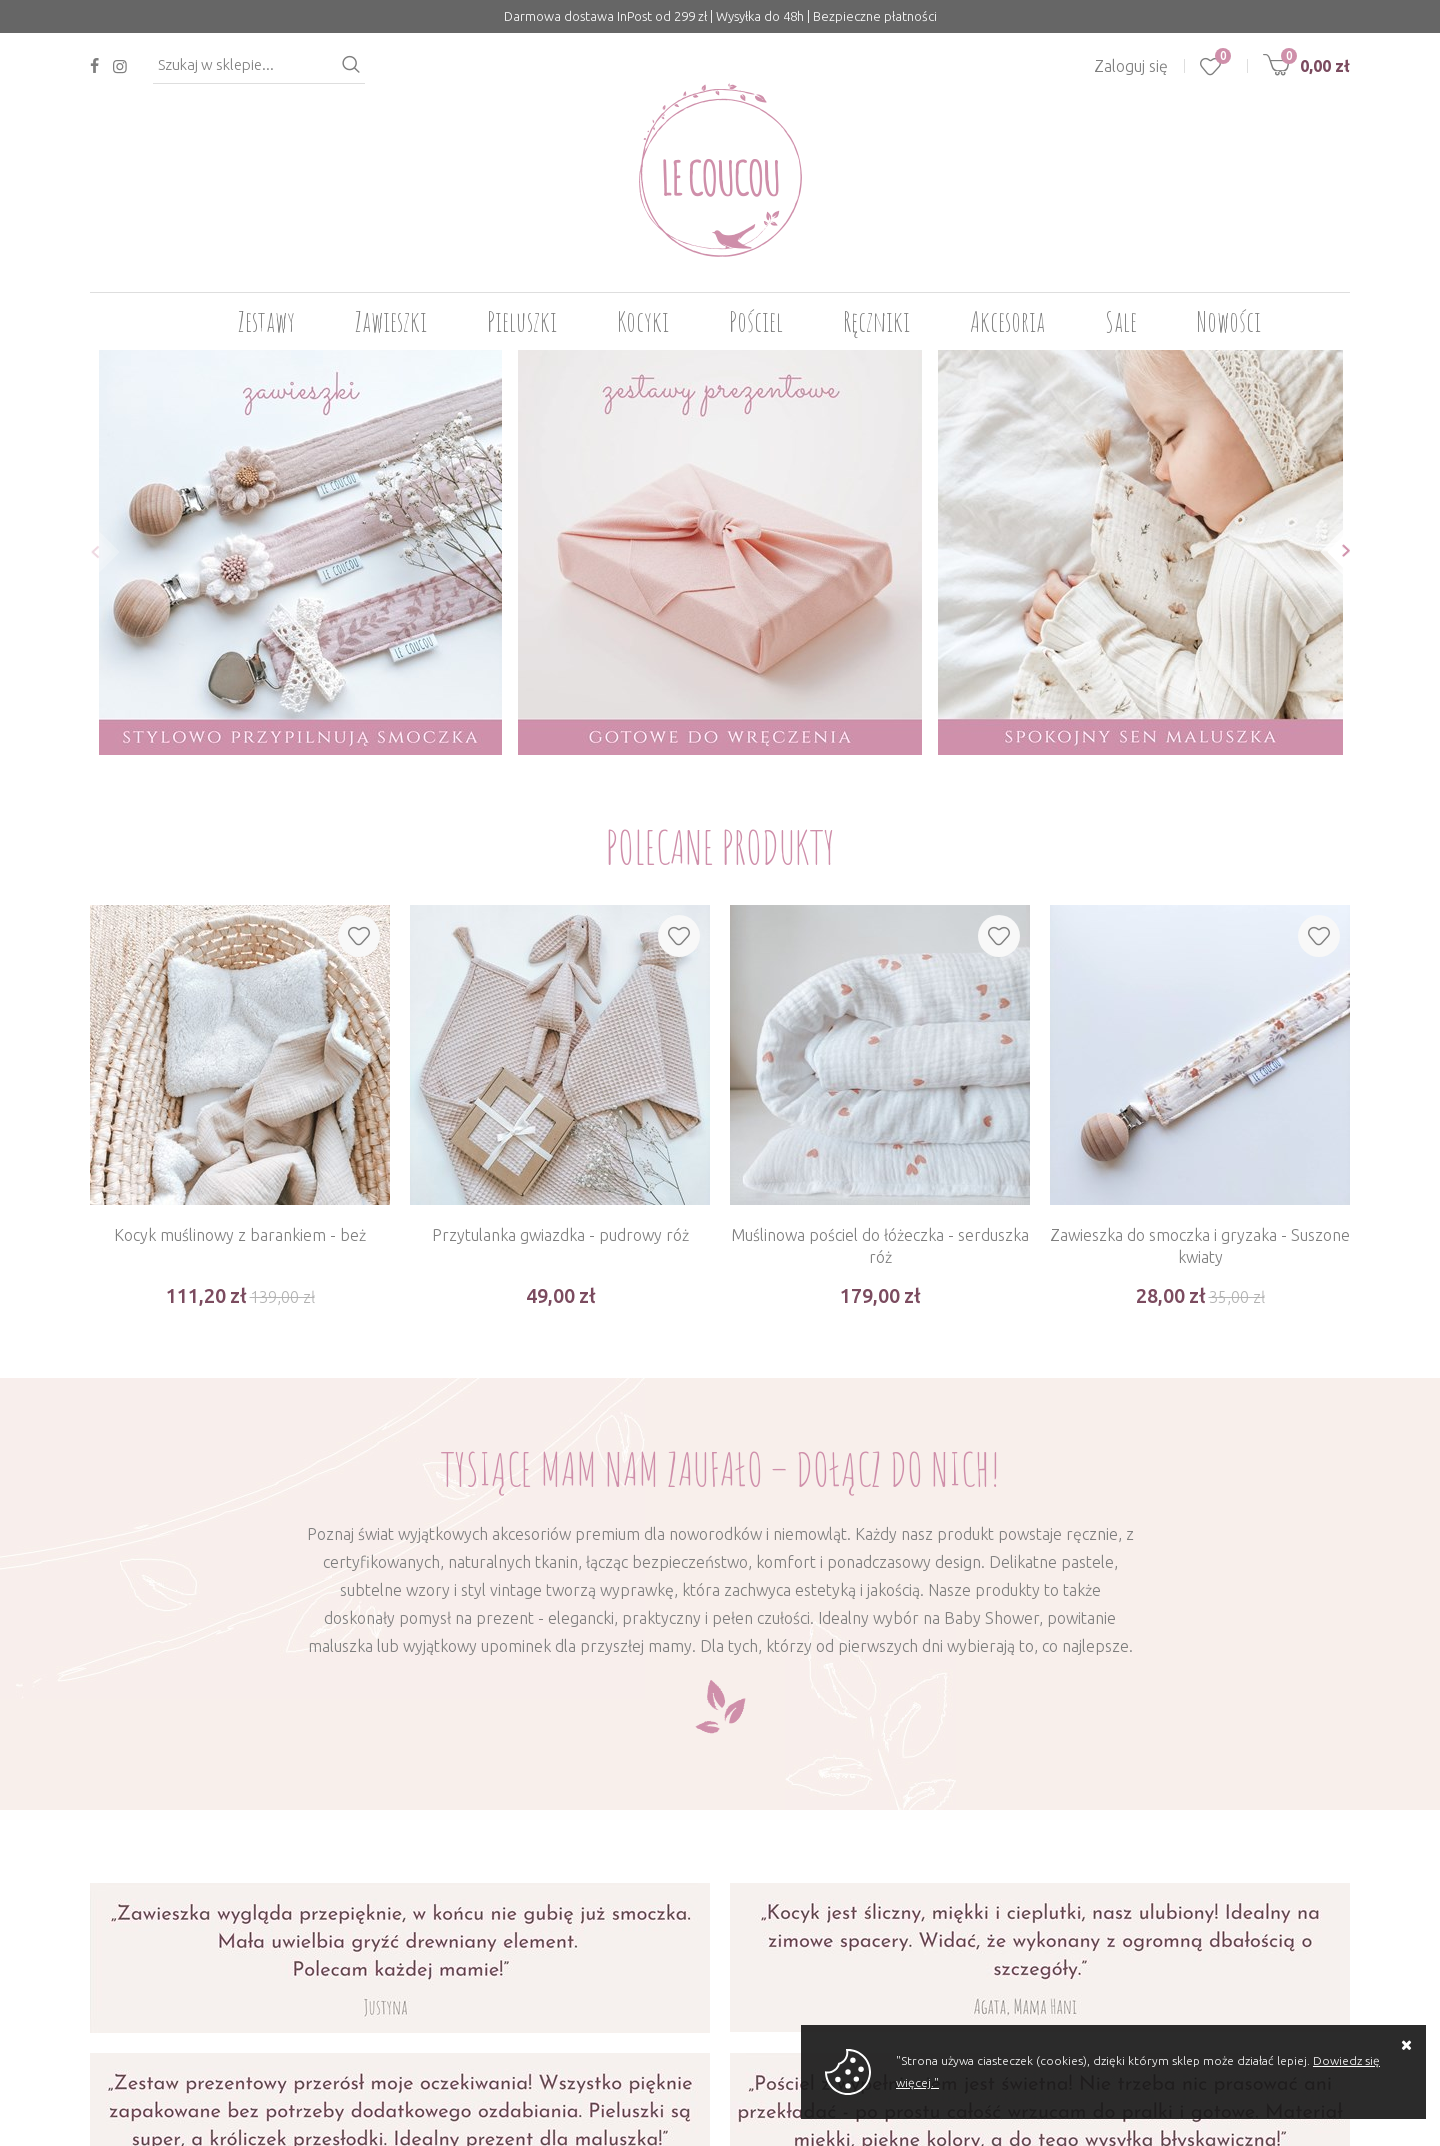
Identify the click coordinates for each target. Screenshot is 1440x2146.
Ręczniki (876, 321)
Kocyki (643, 321)
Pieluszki (522, 321)
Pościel (756, 321)
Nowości (1229, 321)
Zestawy (266, 321)
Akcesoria (1007, 321)
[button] (89, 551)
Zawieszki (391, 321)
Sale (1121, 321)
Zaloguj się (1131, 66)
